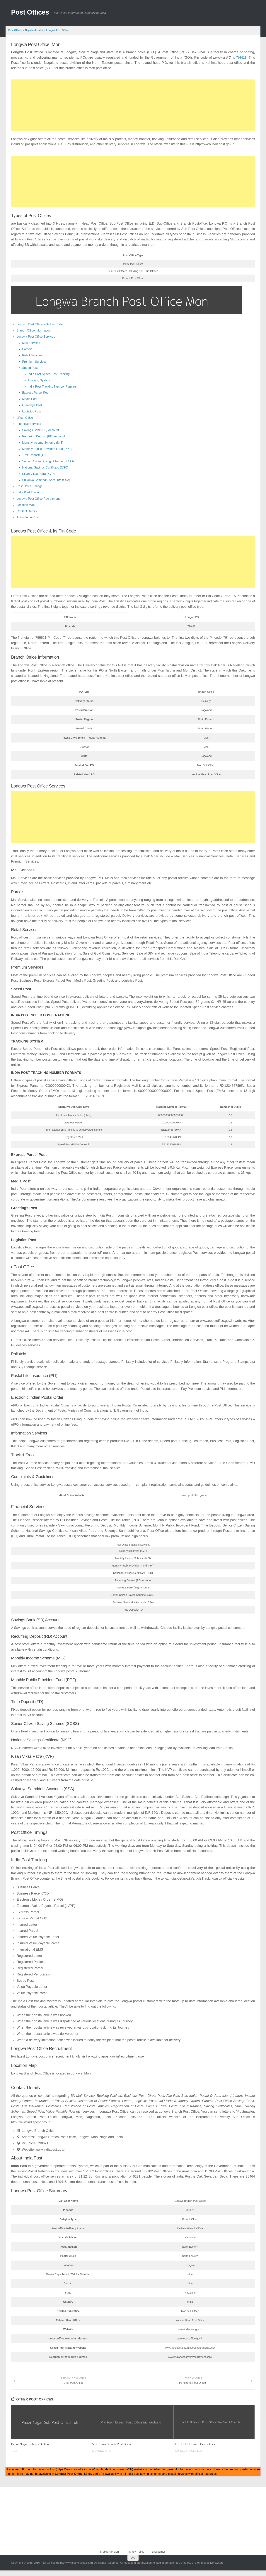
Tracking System (40, 380)
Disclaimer (159, 2556)
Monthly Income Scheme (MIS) (45, 442)
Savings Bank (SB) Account (42, 430)
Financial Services (30, 424)
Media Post (30, 399)
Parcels (27, 349)
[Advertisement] (122, 105)
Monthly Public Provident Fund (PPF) (49, 449)
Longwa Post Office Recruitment (40, 498)
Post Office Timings (31, 486)
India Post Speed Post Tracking (51, 374)
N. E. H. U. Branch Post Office (194, 2449)
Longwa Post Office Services (38, 336)
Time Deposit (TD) (35, 455)
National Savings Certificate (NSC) (47, 467)
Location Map (27, 505)
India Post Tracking (31, 492)
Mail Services (32, 343)
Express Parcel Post (37, 392)
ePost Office (26, 417)
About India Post (29, 517)
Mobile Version (110, 2556)
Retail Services (33, 355)
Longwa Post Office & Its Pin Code (42, 324)
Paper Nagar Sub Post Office (31, 2449)
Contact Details (28, 511)
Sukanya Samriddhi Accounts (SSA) (48, 480)
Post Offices (33, 12)
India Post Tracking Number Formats (55, 386)
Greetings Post (33, 405)
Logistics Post (32, 411)
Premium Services (35, 361)
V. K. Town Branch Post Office (113, 2449)
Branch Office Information (35, 330)
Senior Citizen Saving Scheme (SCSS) (50, 461)
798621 (240, 57)
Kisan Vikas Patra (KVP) (40, 474)
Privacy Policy (136, 2556)
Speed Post (30, 368)
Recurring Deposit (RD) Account (45, 436)
